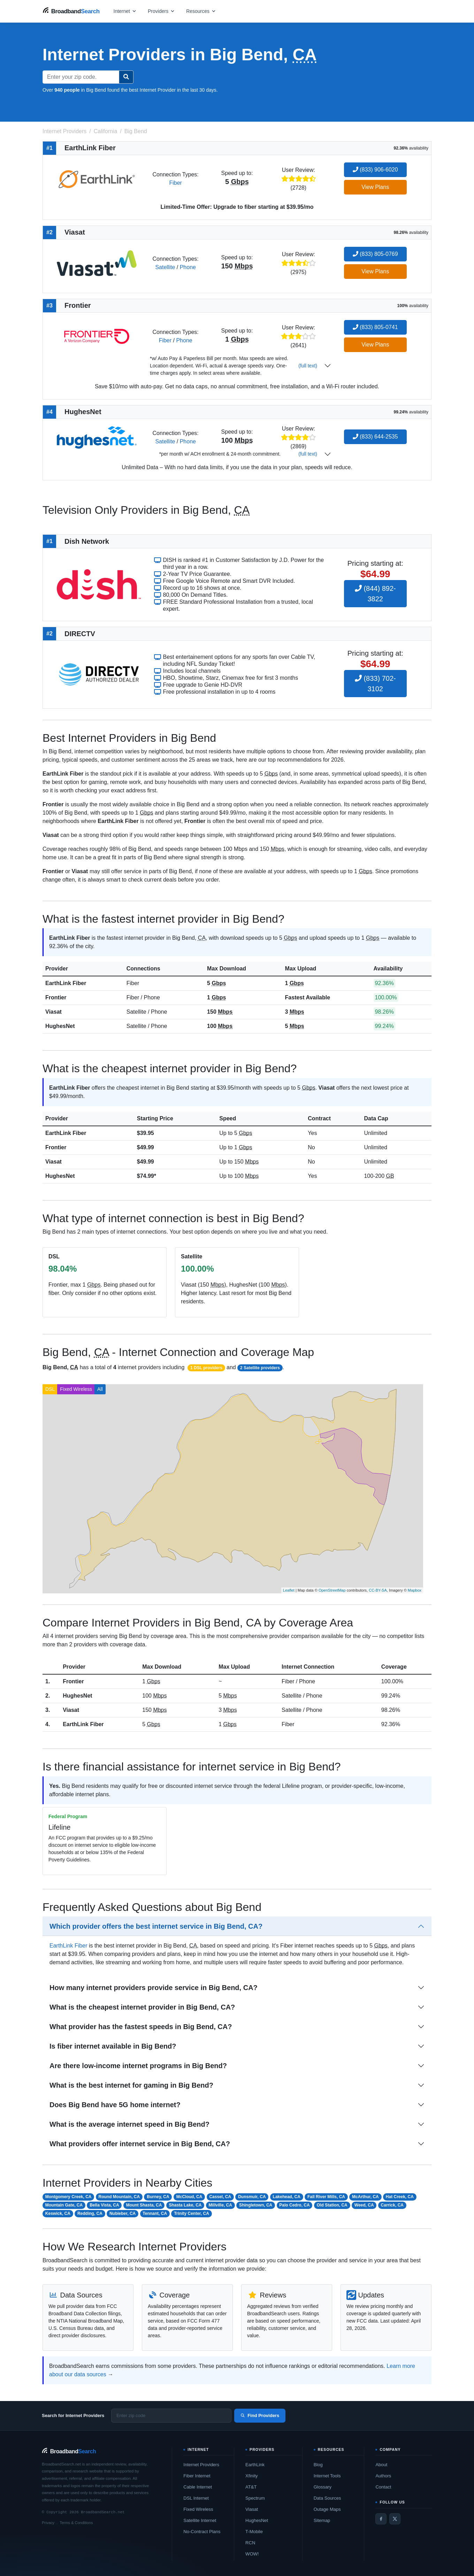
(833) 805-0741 (375, 327)
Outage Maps (327, 2509)
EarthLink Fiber (65, 983)
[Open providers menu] (161, 11)
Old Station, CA (332, 2205)
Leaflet (289, 1590)
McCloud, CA (189, 2196)
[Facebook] (381, 2518)
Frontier (55, 997)
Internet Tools (327, 2475)
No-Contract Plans (201, 2531)
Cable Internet (197, 2487)
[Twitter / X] (394, 2518)
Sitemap (322, 2520)
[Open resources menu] (201, 11)
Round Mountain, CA (119, 2196)
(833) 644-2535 (375, 437)
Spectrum (255, 2498)
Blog (318, 2464)
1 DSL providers (206, 1367)
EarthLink (255, 2464)
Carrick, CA (392, 2205)
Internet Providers (201, 2464)
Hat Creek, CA (400, 2196)
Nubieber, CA (122, 2213)
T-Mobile (254, 2531)
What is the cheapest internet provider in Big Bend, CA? (142, 2007)
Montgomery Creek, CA (68, 2196)
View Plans (375, 187)
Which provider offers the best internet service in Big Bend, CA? (155, 1926)
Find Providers (259, 2415)
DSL (50, 1389)
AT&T (251, 2487)
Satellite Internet (199, 2520)
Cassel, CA (220, 2196)
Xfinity (251, 2475)
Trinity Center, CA (191, 2213)
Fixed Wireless (76, 1389)
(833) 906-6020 (375, 170)
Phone (188, 267)
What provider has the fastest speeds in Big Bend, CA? (140, 2026)
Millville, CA (220, 2205)
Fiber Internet (196, 2475)
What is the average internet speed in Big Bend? (129, 2124)
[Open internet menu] (125, 11)
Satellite (165, 267)
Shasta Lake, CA (185, 2205)
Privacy (48, 2523)
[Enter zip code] (171, 2416)
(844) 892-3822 (375, 594)
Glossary (322, 2487)
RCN (250, 2542)
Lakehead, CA (286, 2196)
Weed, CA (364, 2205)
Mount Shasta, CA (144, 2205)
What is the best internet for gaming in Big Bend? (131, 2085)
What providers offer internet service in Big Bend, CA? (139, 2144)
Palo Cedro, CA (294, 2205)
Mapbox (414, 1590)
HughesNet (60, 1026)
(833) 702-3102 (375, 684)
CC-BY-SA (378, 1590)
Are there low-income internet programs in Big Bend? (138, 2066)
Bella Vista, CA (104, 2205)
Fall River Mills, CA (326, 2196)
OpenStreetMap (332, 1590)
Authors (383, 2475)
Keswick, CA (57, 2213)
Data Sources (327, 2498)
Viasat (53, 1012)
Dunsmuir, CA (252, 2196)
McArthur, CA (365, 2196)
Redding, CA (89, 2213)
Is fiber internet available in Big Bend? (112, 2046)
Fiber (175, 183)
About (381, 2464)
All (100, 1389)
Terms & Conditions (76, 2523)
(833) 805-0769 (375, 254)
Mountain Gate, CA (64, 2205)
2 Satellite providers (260, 1367)
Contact (383, 2487)
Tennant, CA (155, 2213)
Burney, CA (158, 2196)
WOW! (252, 2553)
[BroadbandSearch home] (71, 11)
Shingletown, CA (255, 2205)
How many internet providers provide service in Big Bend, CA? (153, 1987)
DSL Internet (196, 2498)
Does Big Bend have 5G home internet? (115, 2105)
